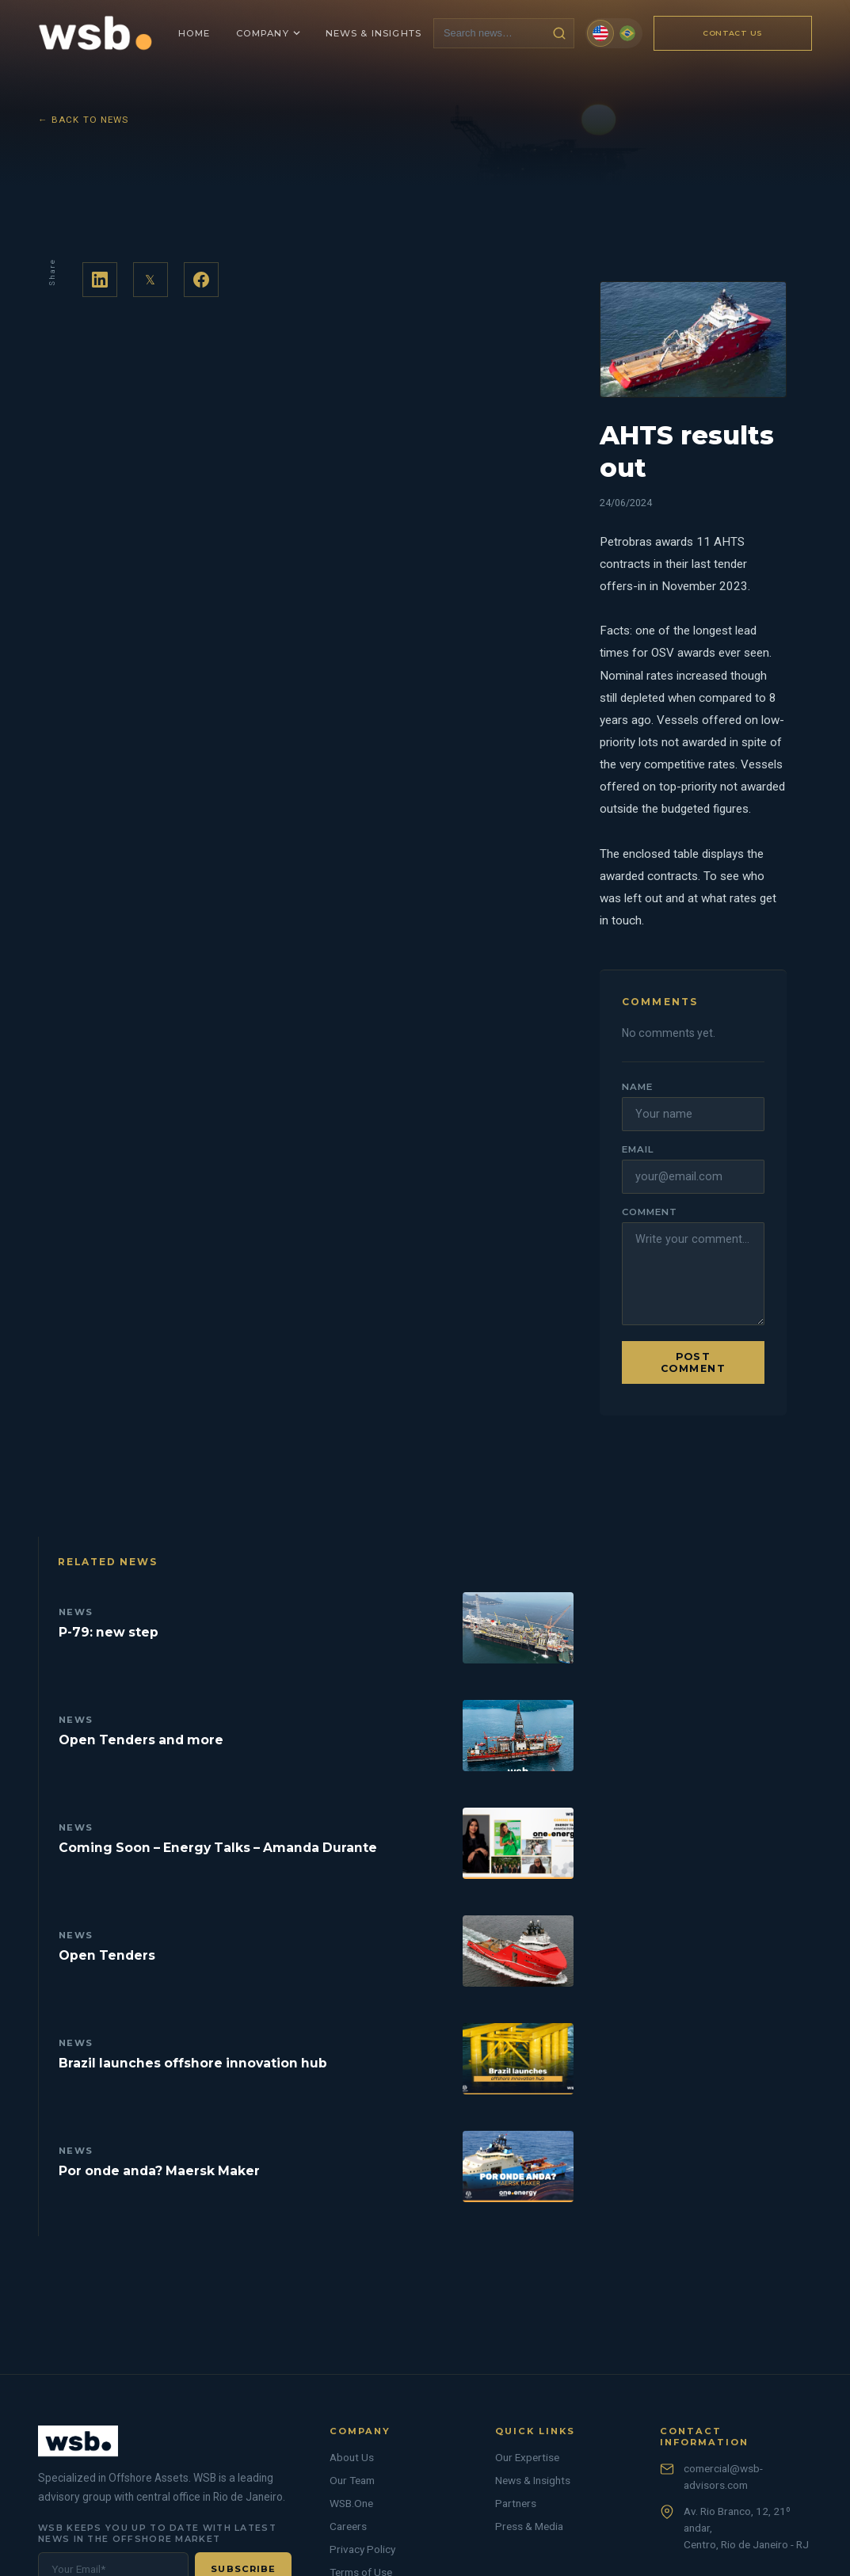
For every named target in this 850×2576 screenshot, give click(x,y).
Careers (348, 2526)
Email (638, 1149)
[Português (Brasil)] (627, 33)
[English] (600, 33)
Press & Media (529, 2526)
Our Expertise (527, 2457)
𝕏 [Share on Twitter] (150, 280)
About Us (352, 2457)
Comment (649, 1212)
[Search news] (489, 33)
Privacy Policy (362, 2549)
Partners (515, 2503)
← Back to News (83, 119)
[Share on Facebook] (201, 279)
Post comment (693, 1362)
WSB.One (351, 2503)
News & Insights (532, 2480)
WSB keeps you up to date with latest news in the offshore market (157, 2533)
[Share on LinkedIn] (99, 279)
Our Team (352, 2480)
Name (637, 1086)
